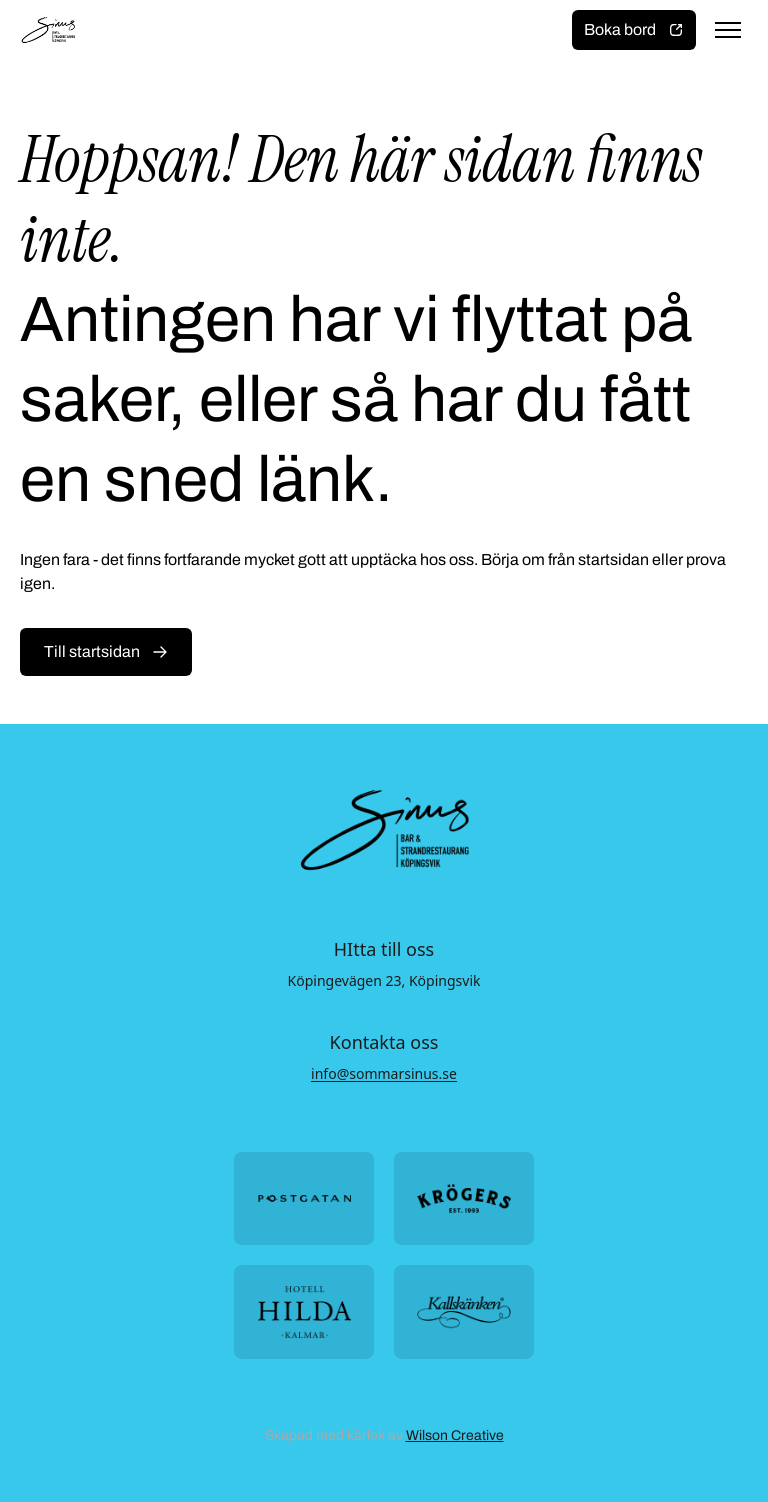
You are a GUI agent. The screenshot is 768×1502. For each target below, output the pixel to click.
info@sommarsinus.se (384, 1073)
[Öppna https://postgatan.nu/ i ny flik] (304, 1198)
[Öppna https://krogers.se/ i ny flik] (464, 1198)
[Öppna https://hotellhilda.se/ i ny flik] (304, 1311)
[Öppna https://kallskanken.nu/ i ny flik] (464, 1311)
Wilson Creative (455, 1435)
